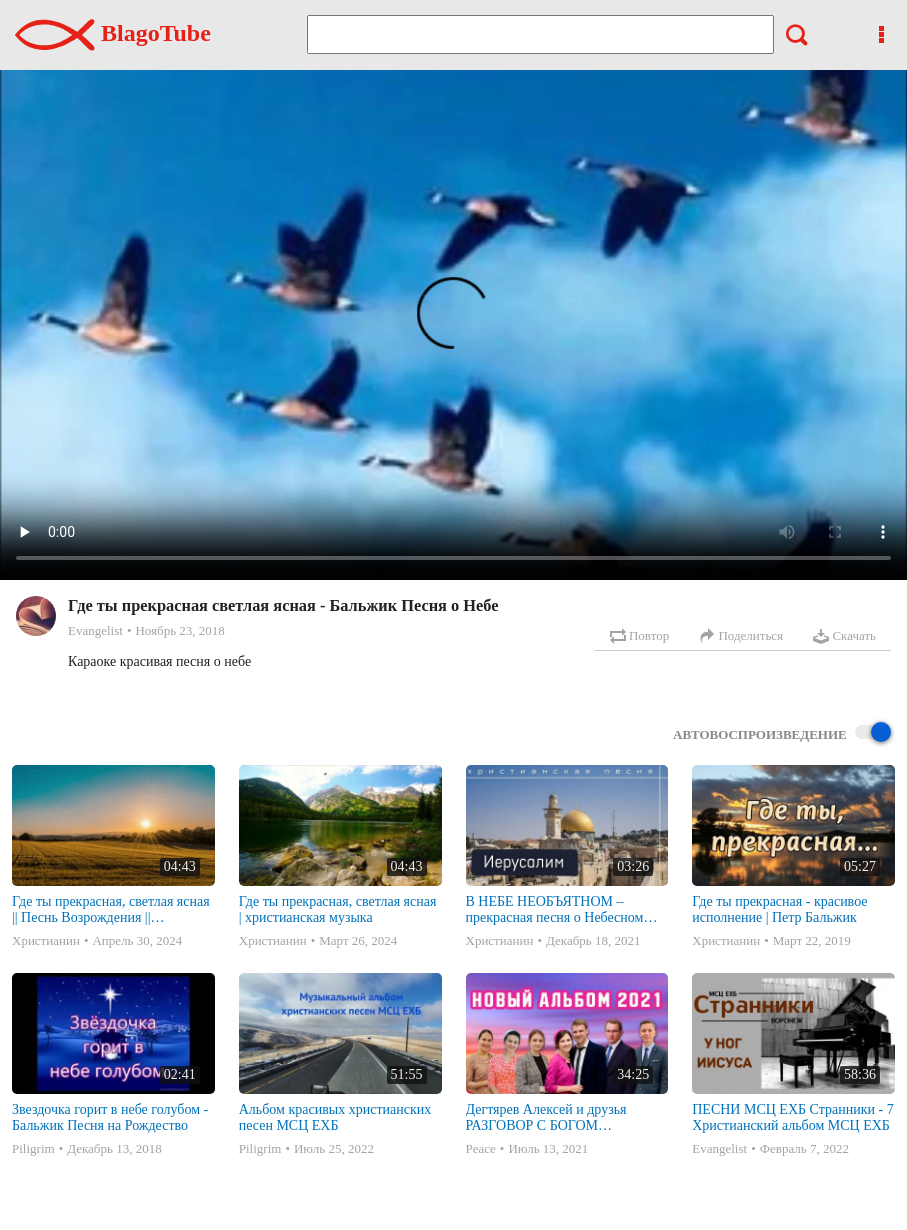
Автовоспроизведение (782, 733)
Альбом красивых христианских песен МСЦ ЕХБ (335, 1117)
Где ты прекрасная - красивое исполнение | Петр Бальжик (779, 909)
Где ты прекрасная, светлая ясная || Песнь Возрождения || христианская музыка (111, 910)
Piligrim (33, 1148)
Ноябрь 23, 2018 (179, 630)
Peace (481, 1148)
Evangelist (95, 630)
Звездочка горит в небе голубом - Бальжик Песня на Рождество (110, 1117)
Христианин (46, 940)
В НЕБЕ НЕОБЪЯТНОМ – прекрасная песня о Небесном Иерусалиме (555, 910)
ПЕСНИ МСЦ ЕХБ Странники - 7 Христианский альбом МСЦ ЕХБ (792, 1117)
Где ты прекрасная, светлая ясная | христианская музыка (338, 909)
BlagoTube (113, 33)
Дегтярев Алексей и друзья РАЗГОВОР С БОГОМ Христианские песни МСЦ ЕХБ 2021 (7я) (560, 1118)
